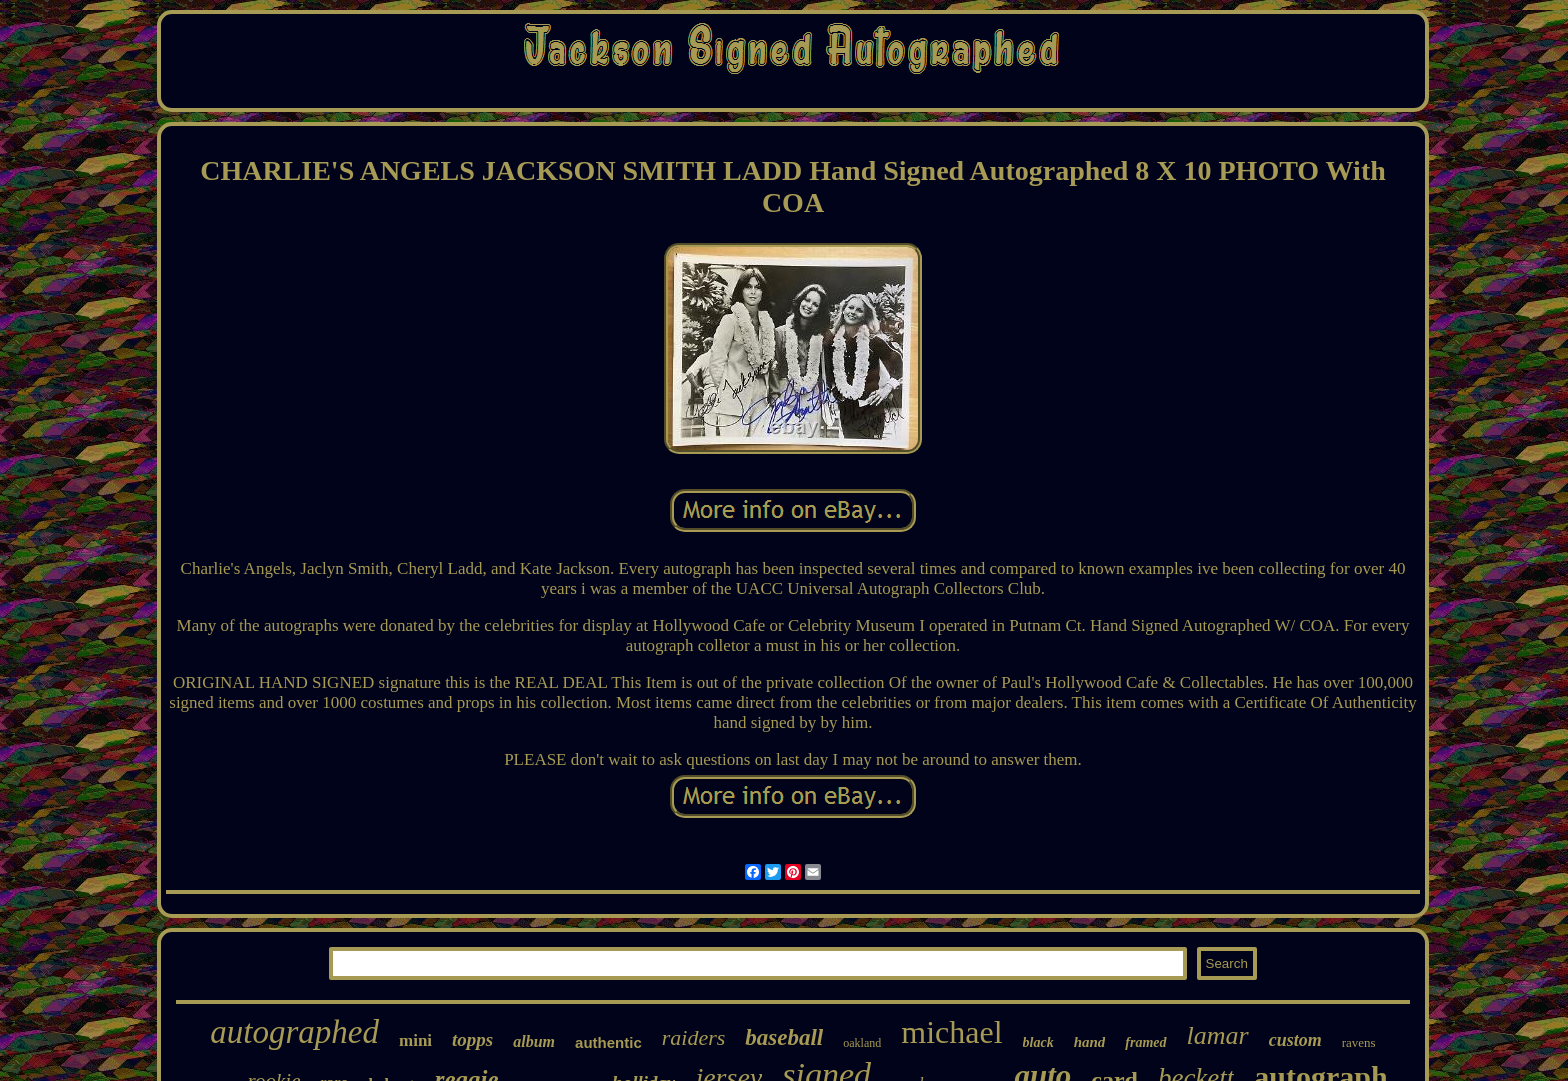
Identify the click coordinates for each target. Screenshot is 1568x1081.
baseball (784, 1037)
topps (472, 1039)
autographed (294, 1032)
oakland (862, 1043)
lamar (1218, 1035)
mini (415, 1040)
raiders (694, 1037)
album (534, 1041)
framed (1145, 1042)
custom (1295, 1040)
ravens (1359, 1042)
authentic (608, 1042)
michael (951, 1032)
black (1038, 1042)
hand (1090, 1042)
